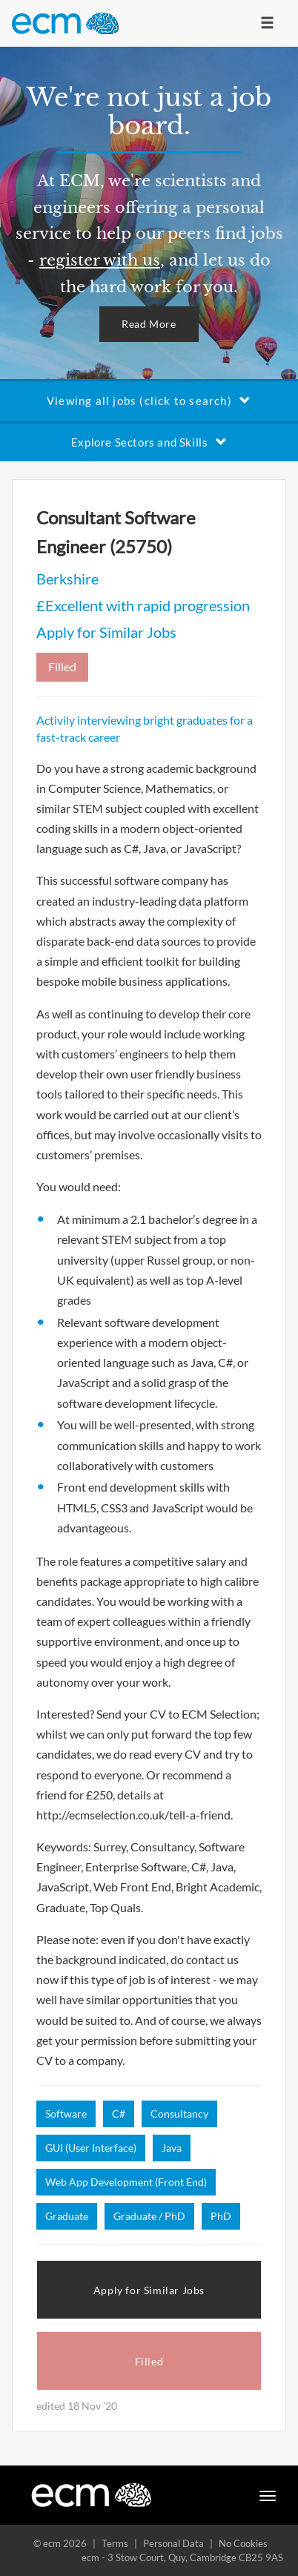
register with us (99, 260)
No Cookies (243, 2543)
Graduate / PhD (149, 2216)
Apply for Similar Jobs (106, 632)
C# (118, 2113)
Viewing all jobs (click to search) (149, 400)
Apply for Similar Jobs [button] (149, 2290)
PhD (221, 2216)
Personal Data (173, 2543)
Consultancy (179, 2113)
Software (66, 2113)
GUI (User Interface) (90, 2147)
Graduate (66, 2216)
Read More (149, 323)
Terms (115, 2543)
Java (172, 2147)
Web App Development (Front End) (126, 2181)
